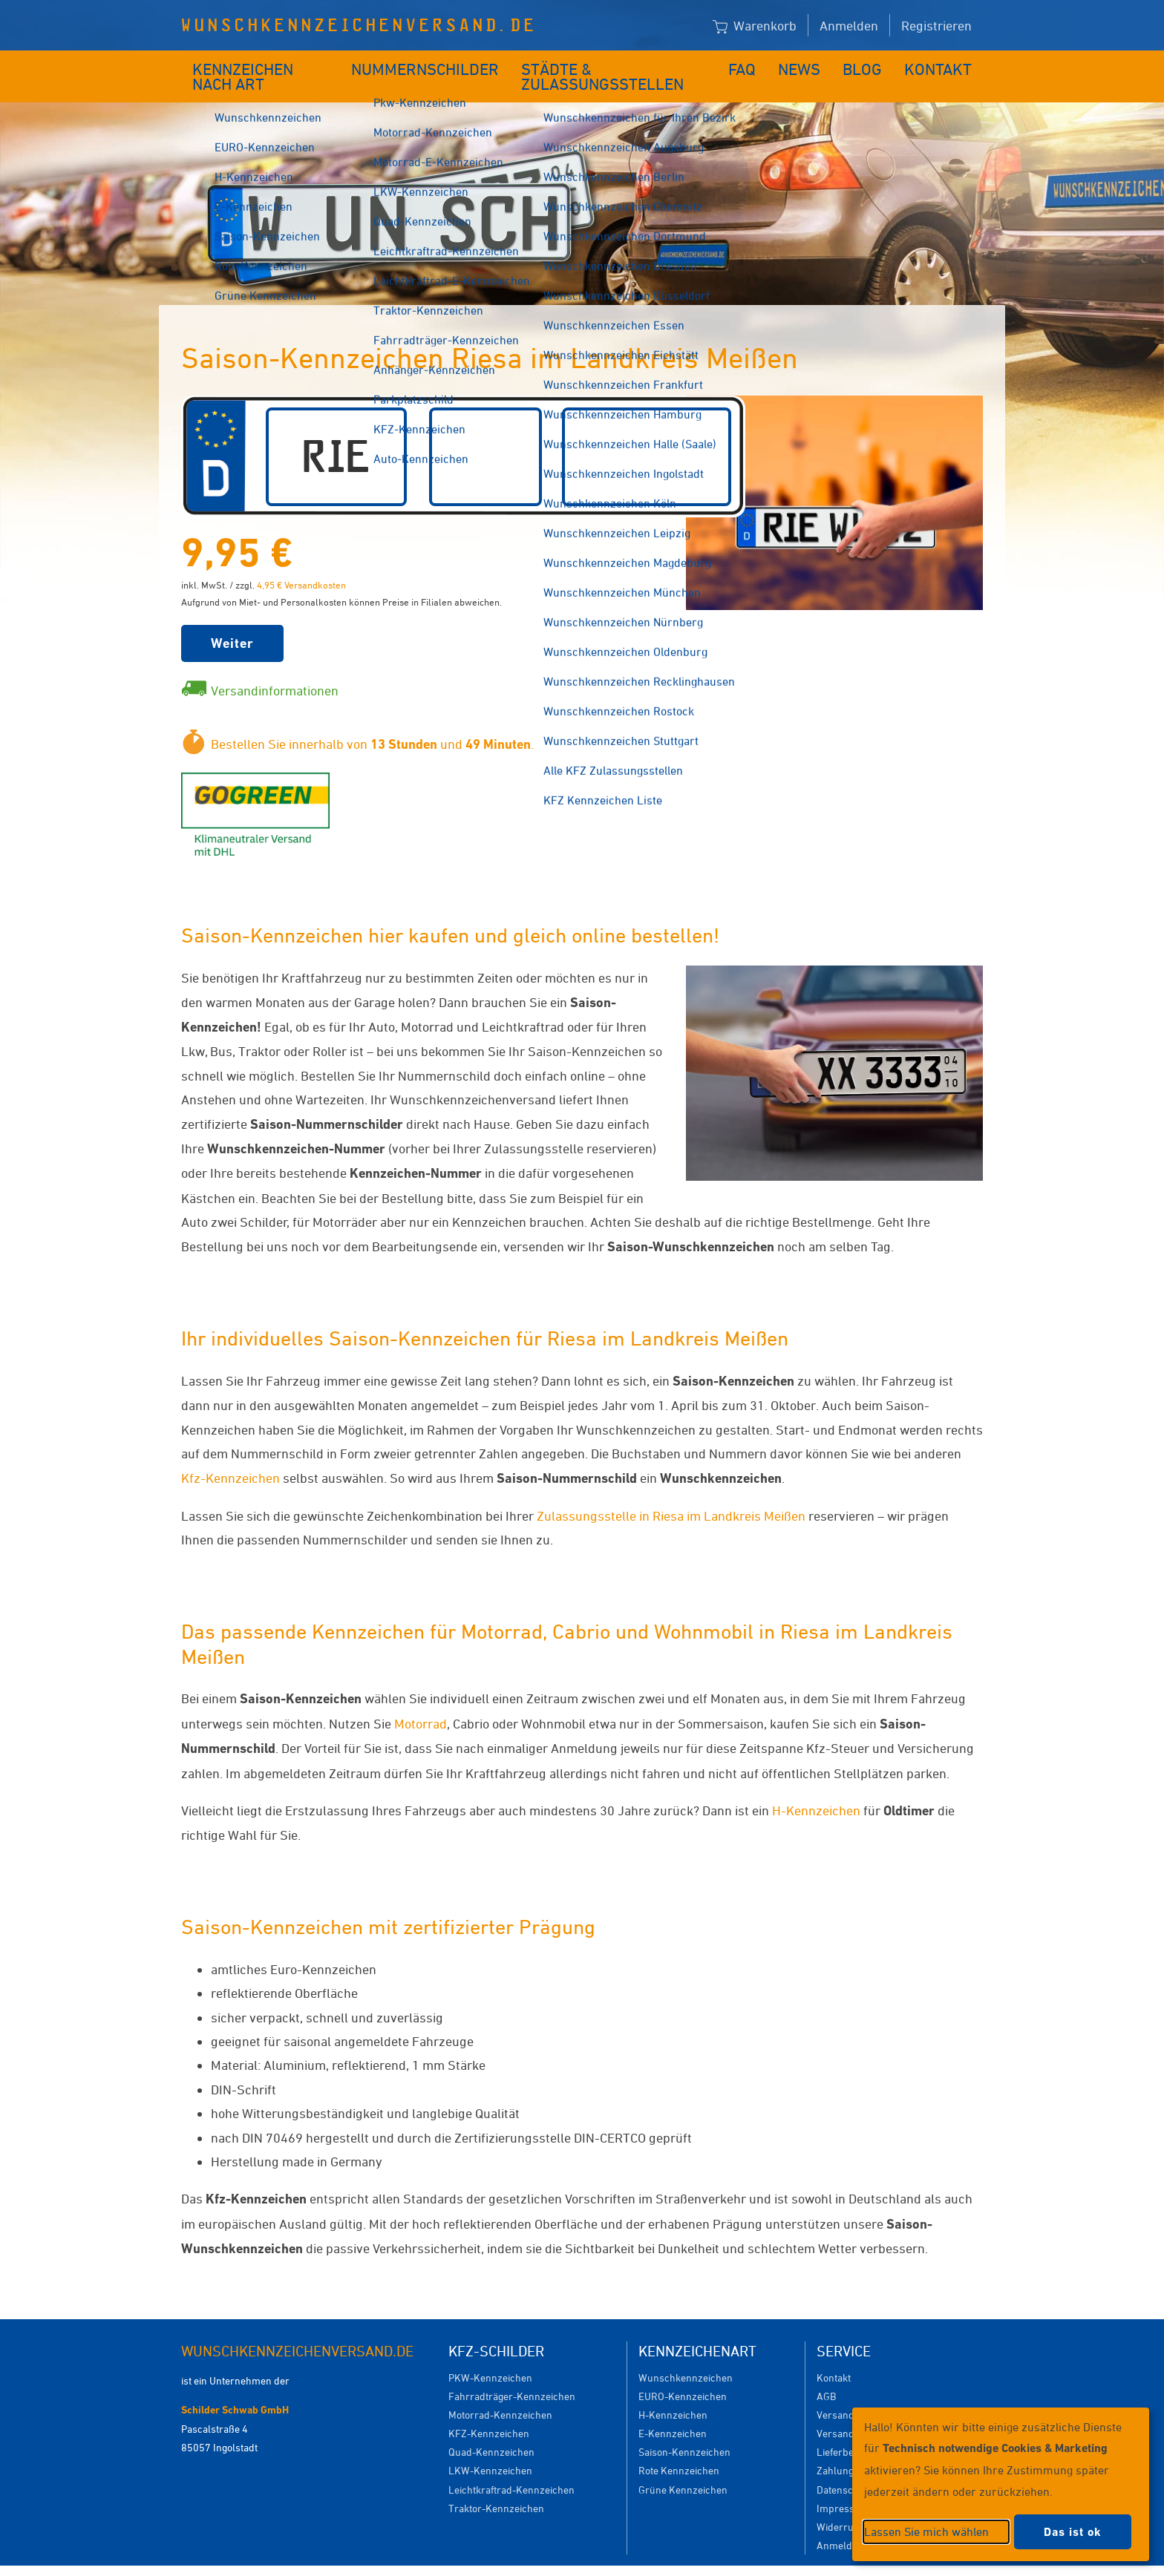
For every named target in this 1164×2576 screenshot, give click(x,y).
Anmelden (849, 25)
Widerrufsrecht (851, 2504)
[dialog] (1000, 2484)
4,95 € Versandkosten (301, 562)
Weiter (232, 621)
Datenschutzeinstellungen (650, 2559)
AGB (826, 2373)
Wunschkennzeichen (685, 2355)
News (811, 65)
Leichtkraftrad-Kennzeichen (511, 2467)
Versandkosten (850, 2392)
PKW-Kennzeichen (490, 2355)
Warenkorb (755, 26)
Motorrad (420, 1701)
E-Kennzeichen (672, 2411)
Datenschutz (845, 2467)
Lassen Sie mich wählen (926, 2531)
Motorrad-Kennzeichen (500, 2392)
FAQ (754, 65)
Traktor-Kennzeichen (496, 2486)
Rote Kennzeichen (678, 2448)
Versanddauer (849, 2411)
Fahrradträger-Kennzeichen (511, 2373)
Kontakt (943, 65)
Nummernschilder (429, 65)
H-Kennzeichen (816, 1787)
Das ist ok (1073, 2532)
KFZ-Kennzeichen (488, 2411)
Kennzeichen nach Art (266, 65)
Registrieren (936, 25)
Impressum (843, 2486)
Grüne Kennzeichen (683, 2467)
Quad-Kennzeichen (491, 2429)
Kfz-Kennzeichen (230, 1455)
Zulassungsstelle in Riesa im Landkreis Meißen (671, 1493)
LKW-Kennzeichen (490, 2448)
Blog (872, 65)
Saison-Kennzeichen (684, 2429)
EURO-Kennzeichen (682, 2373)
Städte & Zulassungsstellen (616, 65)
